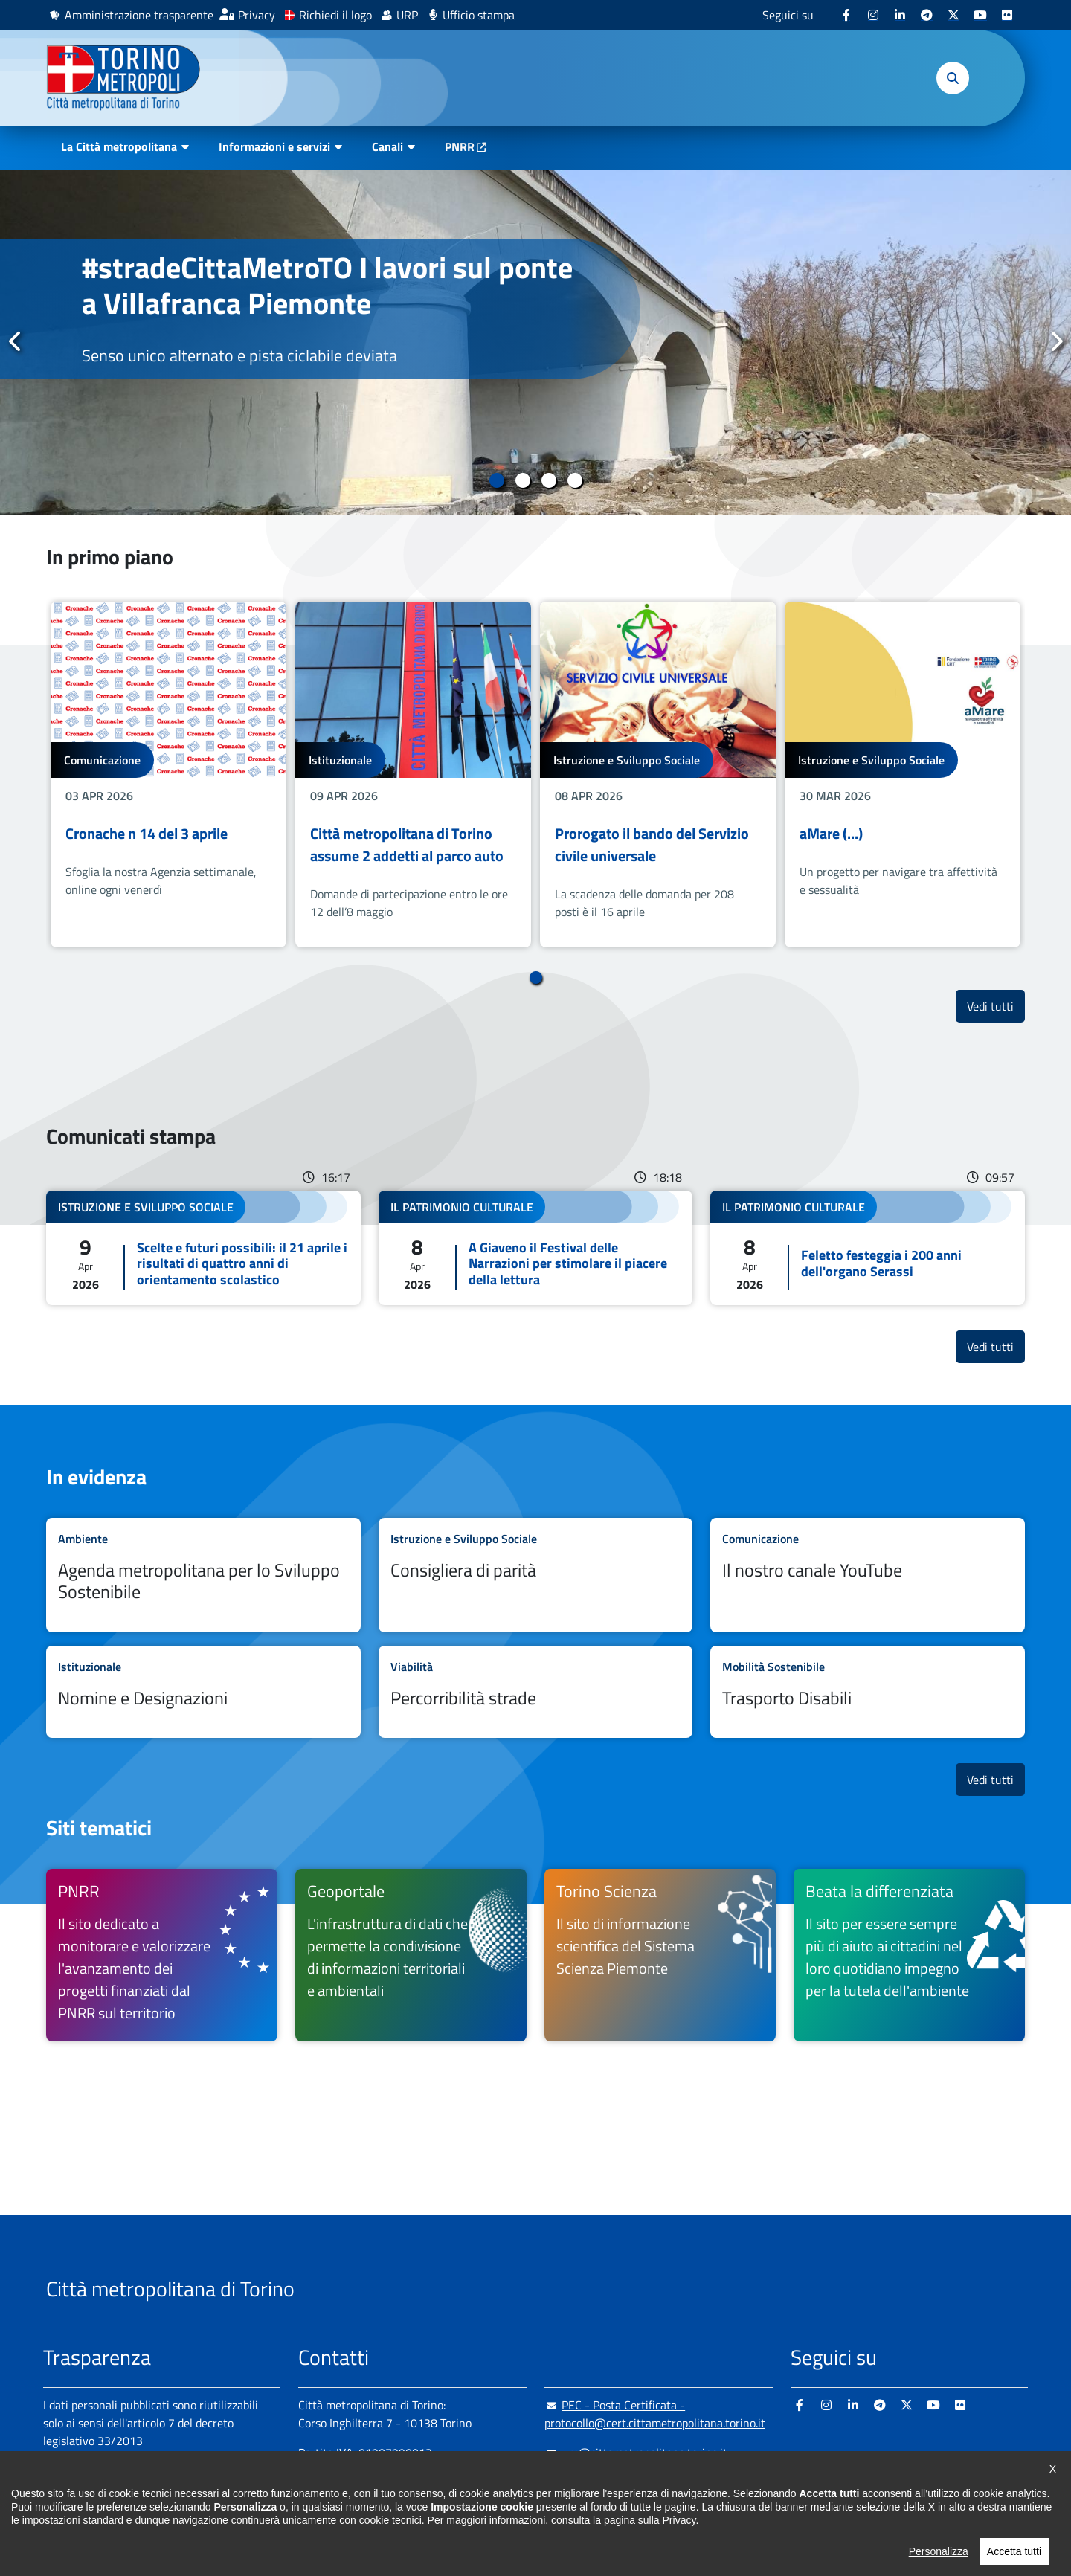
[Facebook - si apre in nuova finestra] (846, 15)
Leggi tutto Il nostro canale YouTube (867, 1575)
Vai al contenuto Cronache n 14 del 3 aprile (168, 774)
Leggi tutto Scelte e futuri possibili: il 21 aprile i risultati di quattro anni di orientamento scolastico (203, 1248)
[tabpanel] (535, 342)
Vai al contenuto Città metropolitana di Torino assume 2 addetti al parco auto (413, 774)
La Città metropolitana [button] (119, 146)
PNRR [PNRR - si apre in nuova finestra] (460, 146)
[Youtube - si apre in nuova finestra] (980, 15)
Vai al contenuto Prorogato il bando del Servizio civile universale (658, 774)
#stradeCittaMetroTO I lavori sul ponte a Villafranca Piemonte (327, 285)
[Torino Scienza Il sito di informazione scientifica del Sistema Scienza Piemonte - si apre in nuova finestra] (660, 1955)
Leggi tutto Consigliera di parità (536, 1575)
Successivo (1055, 341)
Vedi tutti (996, 1005)
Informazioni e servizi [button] (274, 146)
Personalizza (938, 2551)
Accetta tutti (1014, 2551)
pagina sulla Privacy (649, 2520)
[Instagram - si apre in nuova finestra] (873, 15)
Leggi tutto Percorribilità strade (536, 1692)
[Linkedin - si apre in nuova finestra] (900, 15)
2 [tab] (522, 480)
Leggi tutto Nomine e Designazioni (203, 1692)
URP (407, 15)
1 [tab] (496, 480)
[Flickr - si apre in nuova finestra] (1007, 15)
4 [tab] (575, 480)
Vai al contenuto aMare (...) (902, 774)
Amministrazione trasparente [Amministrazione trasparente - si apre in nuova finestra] (139, 15)
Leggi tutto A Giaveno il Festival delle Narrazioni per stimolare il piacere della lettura (536, 1248)
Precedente (15, 341)
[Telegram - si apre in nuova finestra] (927, 15)
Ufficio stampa (479, 15)
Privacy (256, 15)
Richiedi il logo (335, 15)
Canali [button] (387, 146)
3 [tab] (549, 480)
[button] (952, 78)
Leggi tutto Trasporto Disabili (867, 1692)
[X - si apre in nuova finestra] (953, 15)
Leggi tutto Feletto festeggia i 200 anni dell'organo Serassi (867, 1248)
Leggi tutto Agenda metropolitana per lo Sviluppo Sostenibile (203, 1575)
